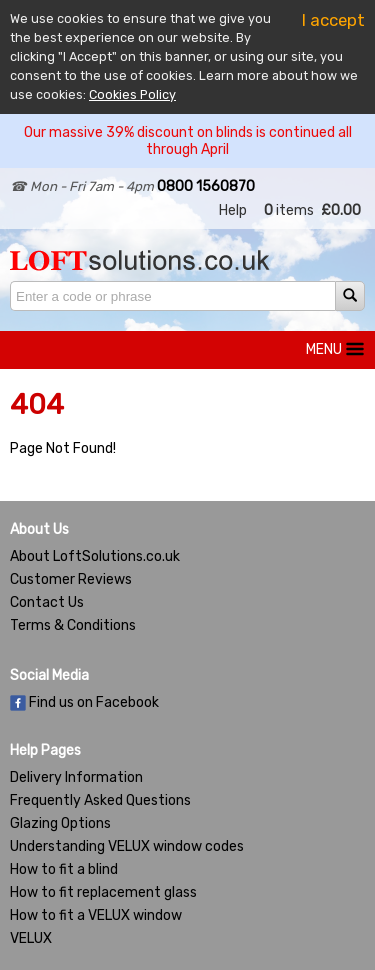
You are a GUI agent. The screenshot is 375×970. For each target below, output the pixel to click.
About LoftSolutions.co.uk (95, 556)
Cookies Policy (132, 94)
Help (233, 210)
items (289, 210)
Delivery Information (76, 777)
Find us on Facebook (84, 702)
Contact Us (47, 602)
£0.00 (341, 210)
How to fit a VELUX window (96, 915)
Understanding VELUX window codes (127, 846)
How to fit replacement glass (103, 892)
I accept (333, 20)
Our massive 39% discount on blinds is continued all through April (188, 141)
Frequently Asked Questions (100, 800)
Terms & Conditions (73, 625)
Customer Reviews (71, 579)
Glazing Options (60, 823)
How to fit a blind (64, 869)
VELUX (31, 938)
